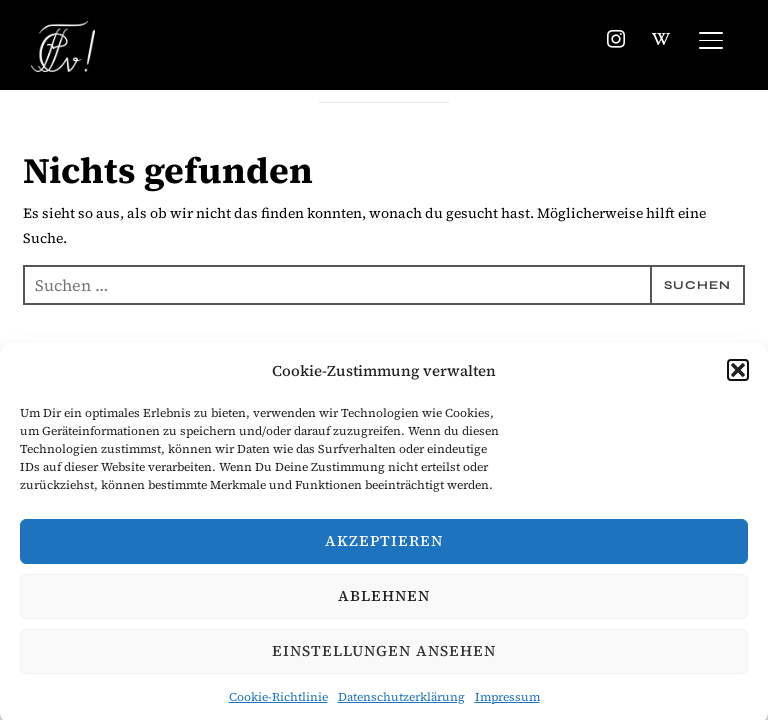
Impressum (507, 702)
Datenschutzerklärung (401, 702)
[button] (738, 375)
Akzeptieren (384, 545)
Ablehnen (384, 600)
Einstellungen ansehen (384, 655)
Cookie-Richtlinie (278, 702)
